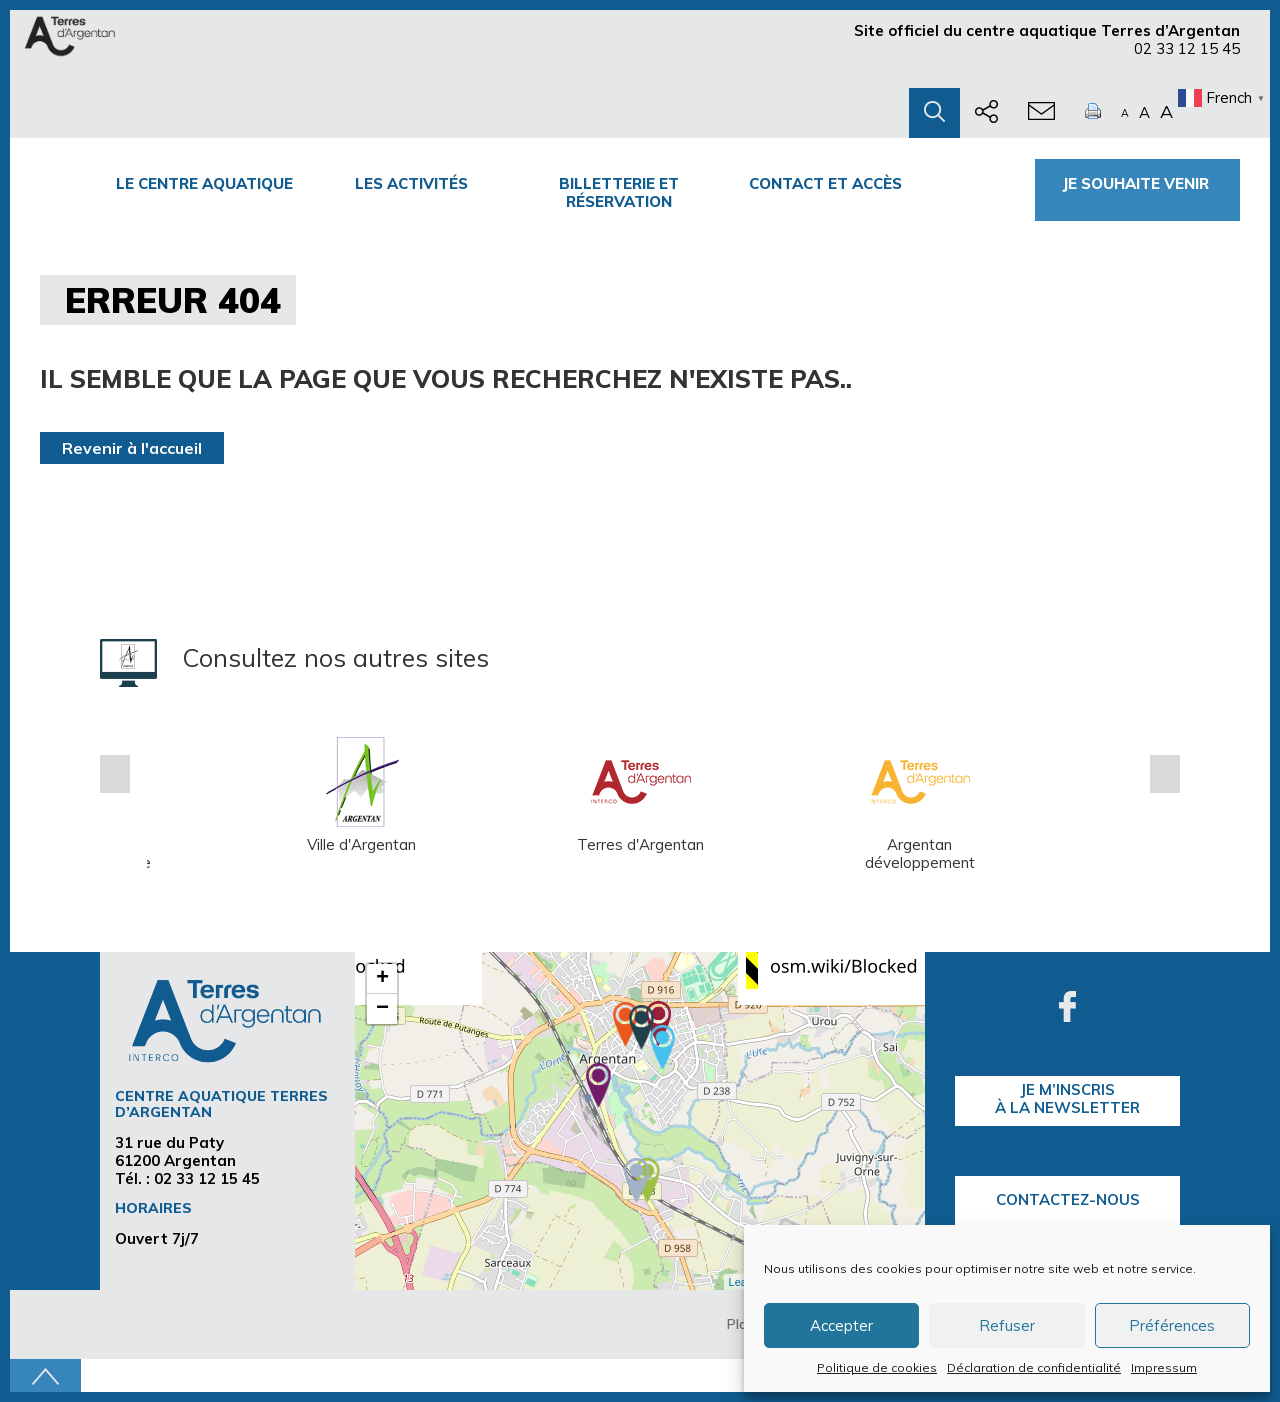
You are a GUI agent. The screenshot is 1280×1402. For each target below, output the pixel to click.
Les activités (411, 183)
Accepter (841, 1325)
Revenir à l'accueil (132, 448)
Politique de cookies (877, 1367)
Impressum (1164, 1367)
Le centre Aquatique (204, 183)
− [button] (382, 1009)
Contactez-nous (1068, 1199)
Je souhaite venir (1137, 183)
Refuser (1007, 1325)
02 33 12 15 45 (1187, 48)
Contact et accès (825, 183)
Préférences (1172, 1325)
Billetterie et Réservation (619, 192)
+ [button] (382, 979)
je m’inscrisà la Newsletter (1067, 1098)
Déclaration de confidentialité (1034, 1367)
